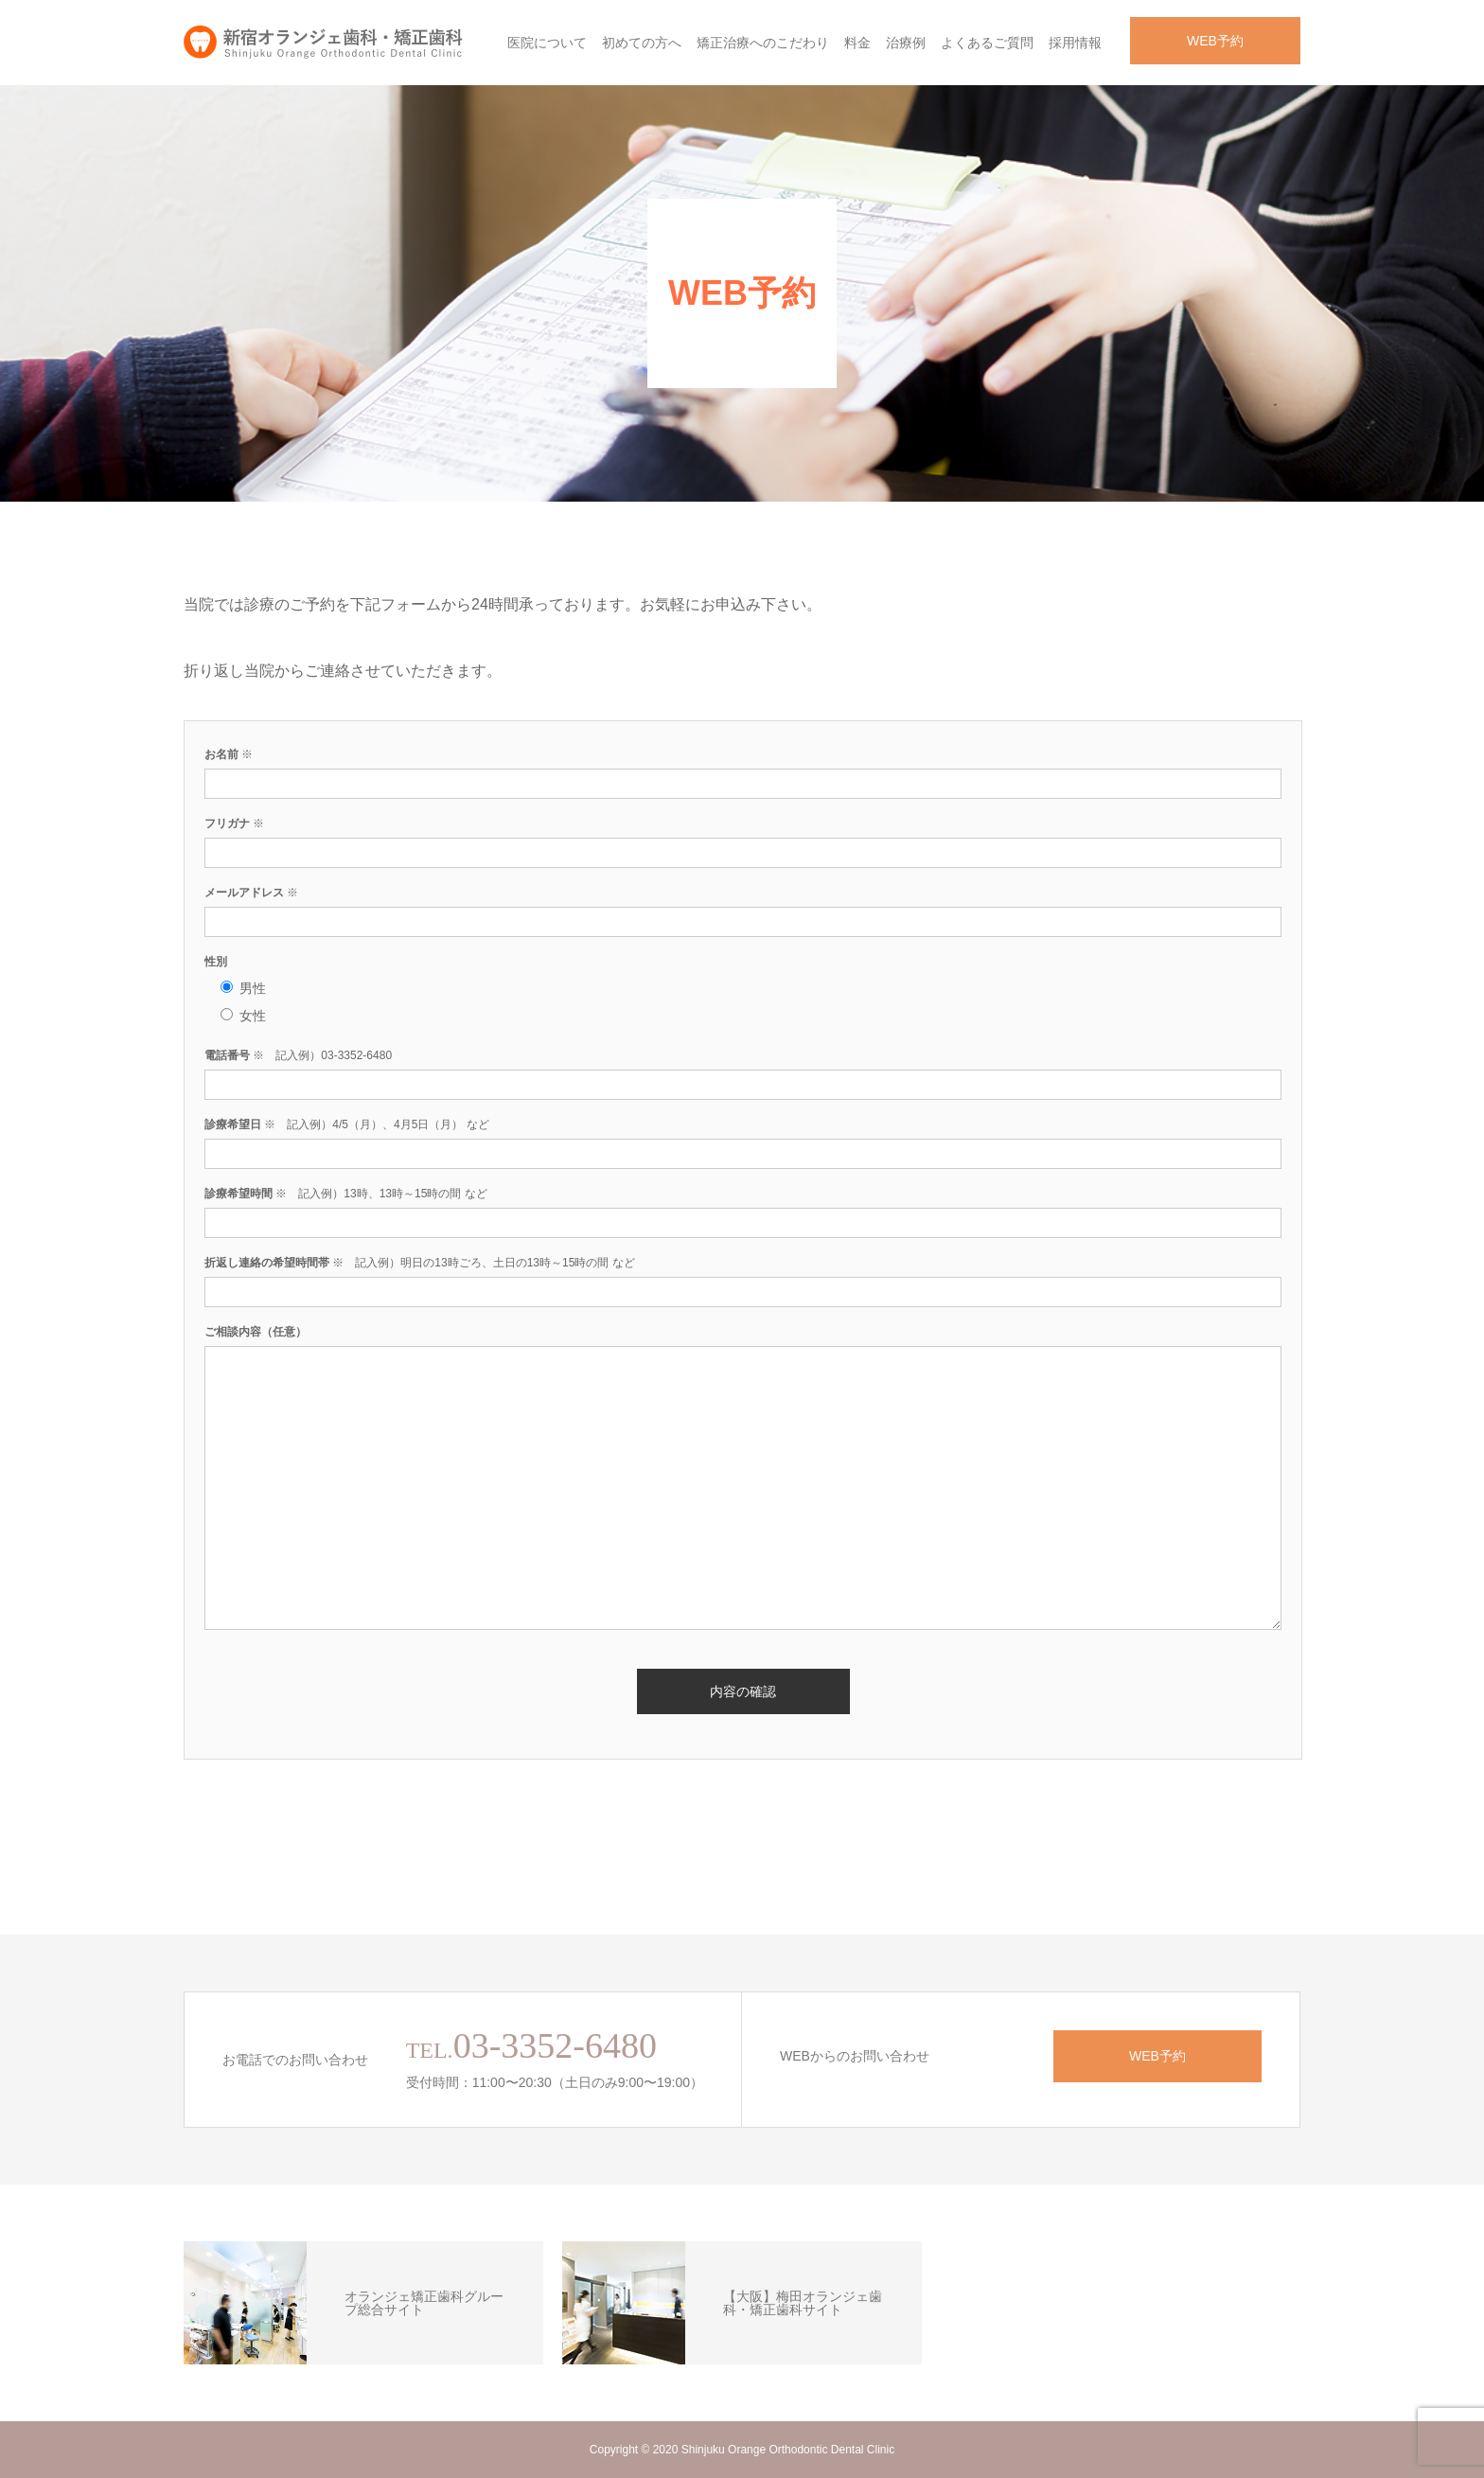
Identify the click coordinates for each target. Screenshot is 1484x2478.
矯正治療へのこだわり (763, 42)
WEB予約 (1215, 40)
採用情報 (1075, 42)
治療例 (906, 42)
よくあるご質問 (987, 42)
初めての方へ (641, 42)
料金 (857, 42)
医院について (547, 42)
